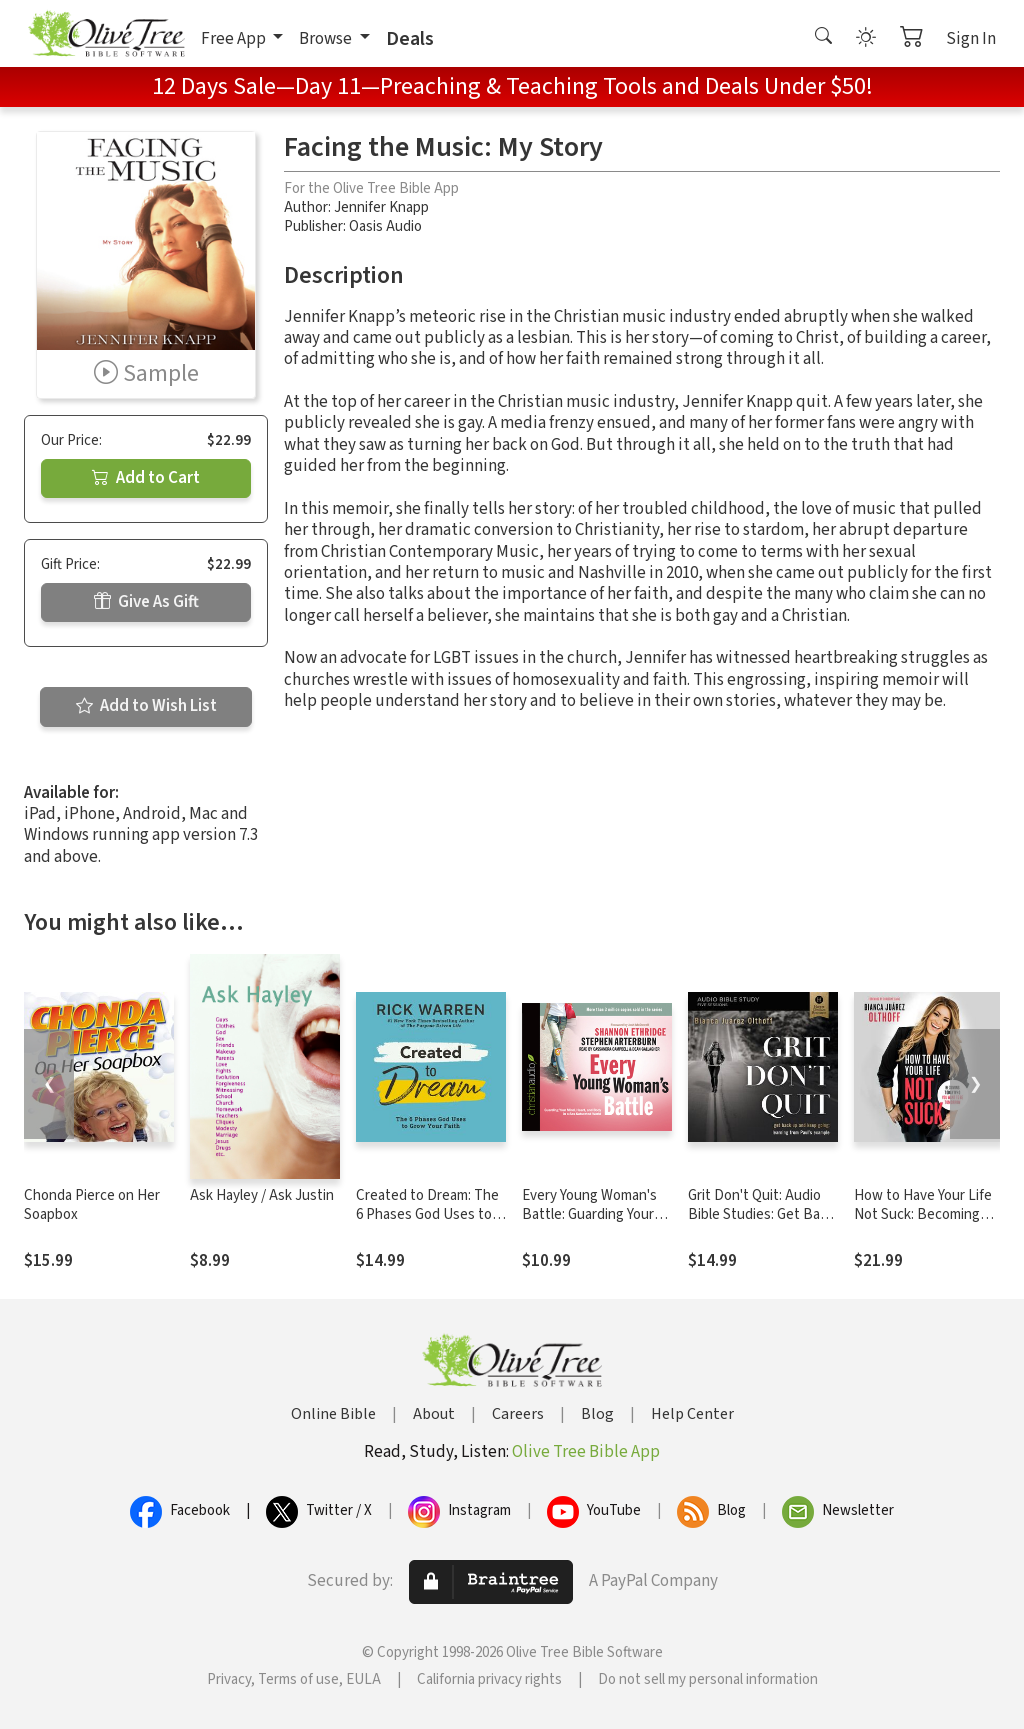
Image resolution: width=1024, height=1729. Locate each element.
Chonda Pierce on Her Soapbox (92, 1205)
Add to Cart (146, 478)
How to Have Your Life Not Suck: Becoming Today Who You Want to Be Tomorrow (927, 1224)
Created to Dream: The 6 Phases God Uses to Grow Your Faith (427, 1214)
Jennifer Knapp (381, 207)
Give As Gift (146, 602)
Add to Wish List (146, 706)
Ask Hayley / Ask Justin (262, 1195)
